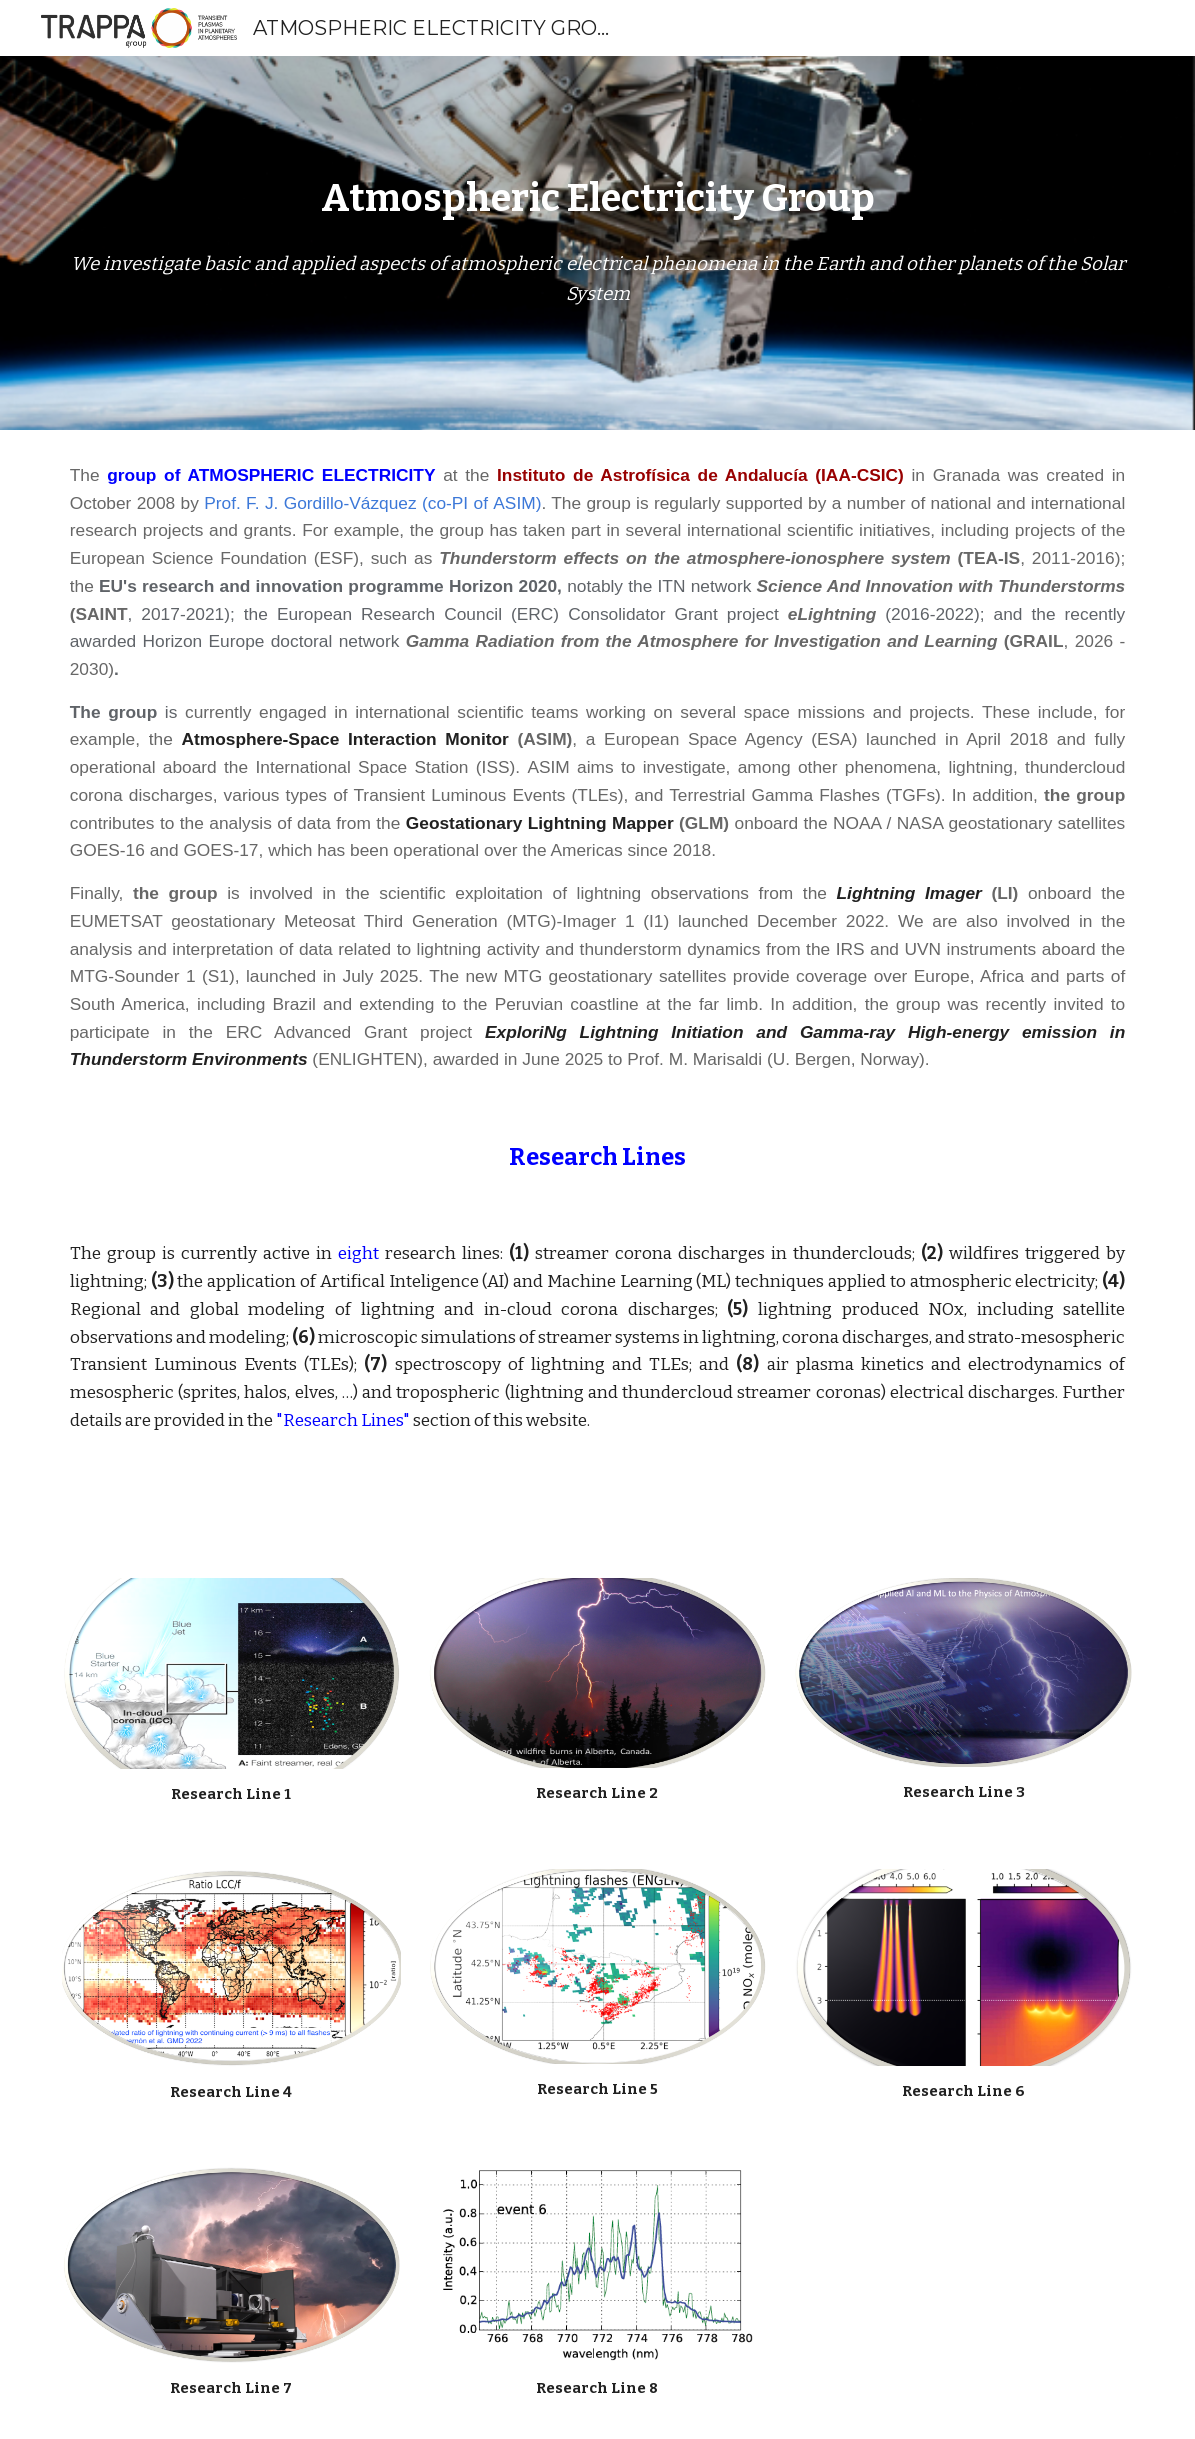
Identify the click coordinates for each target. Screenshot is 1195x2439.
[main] (598, 199)
